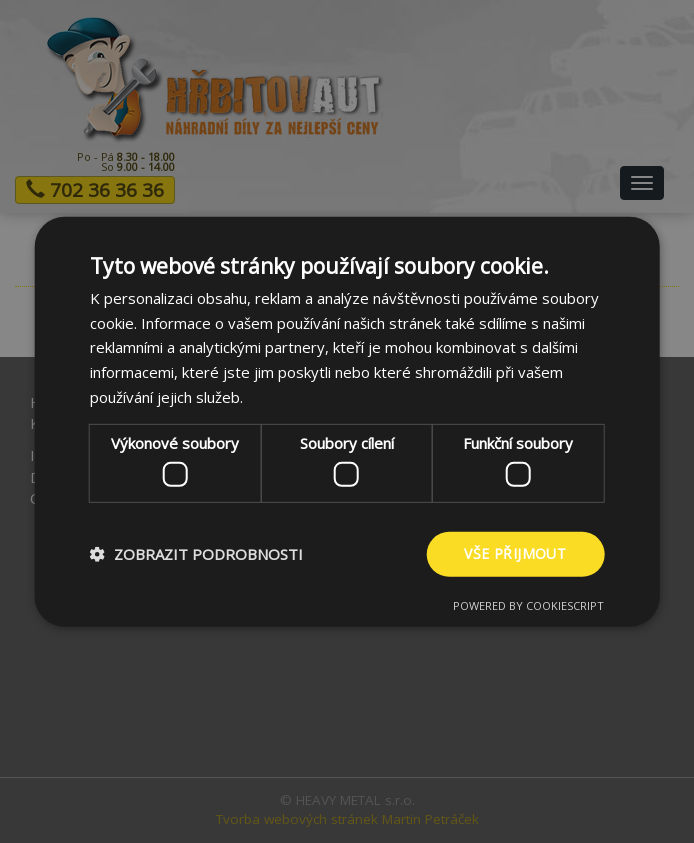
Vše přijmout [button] (515, 553)
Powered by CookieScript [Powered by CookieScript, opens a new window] (528, 605)
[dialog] (347, 421)
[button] (196, 554)
